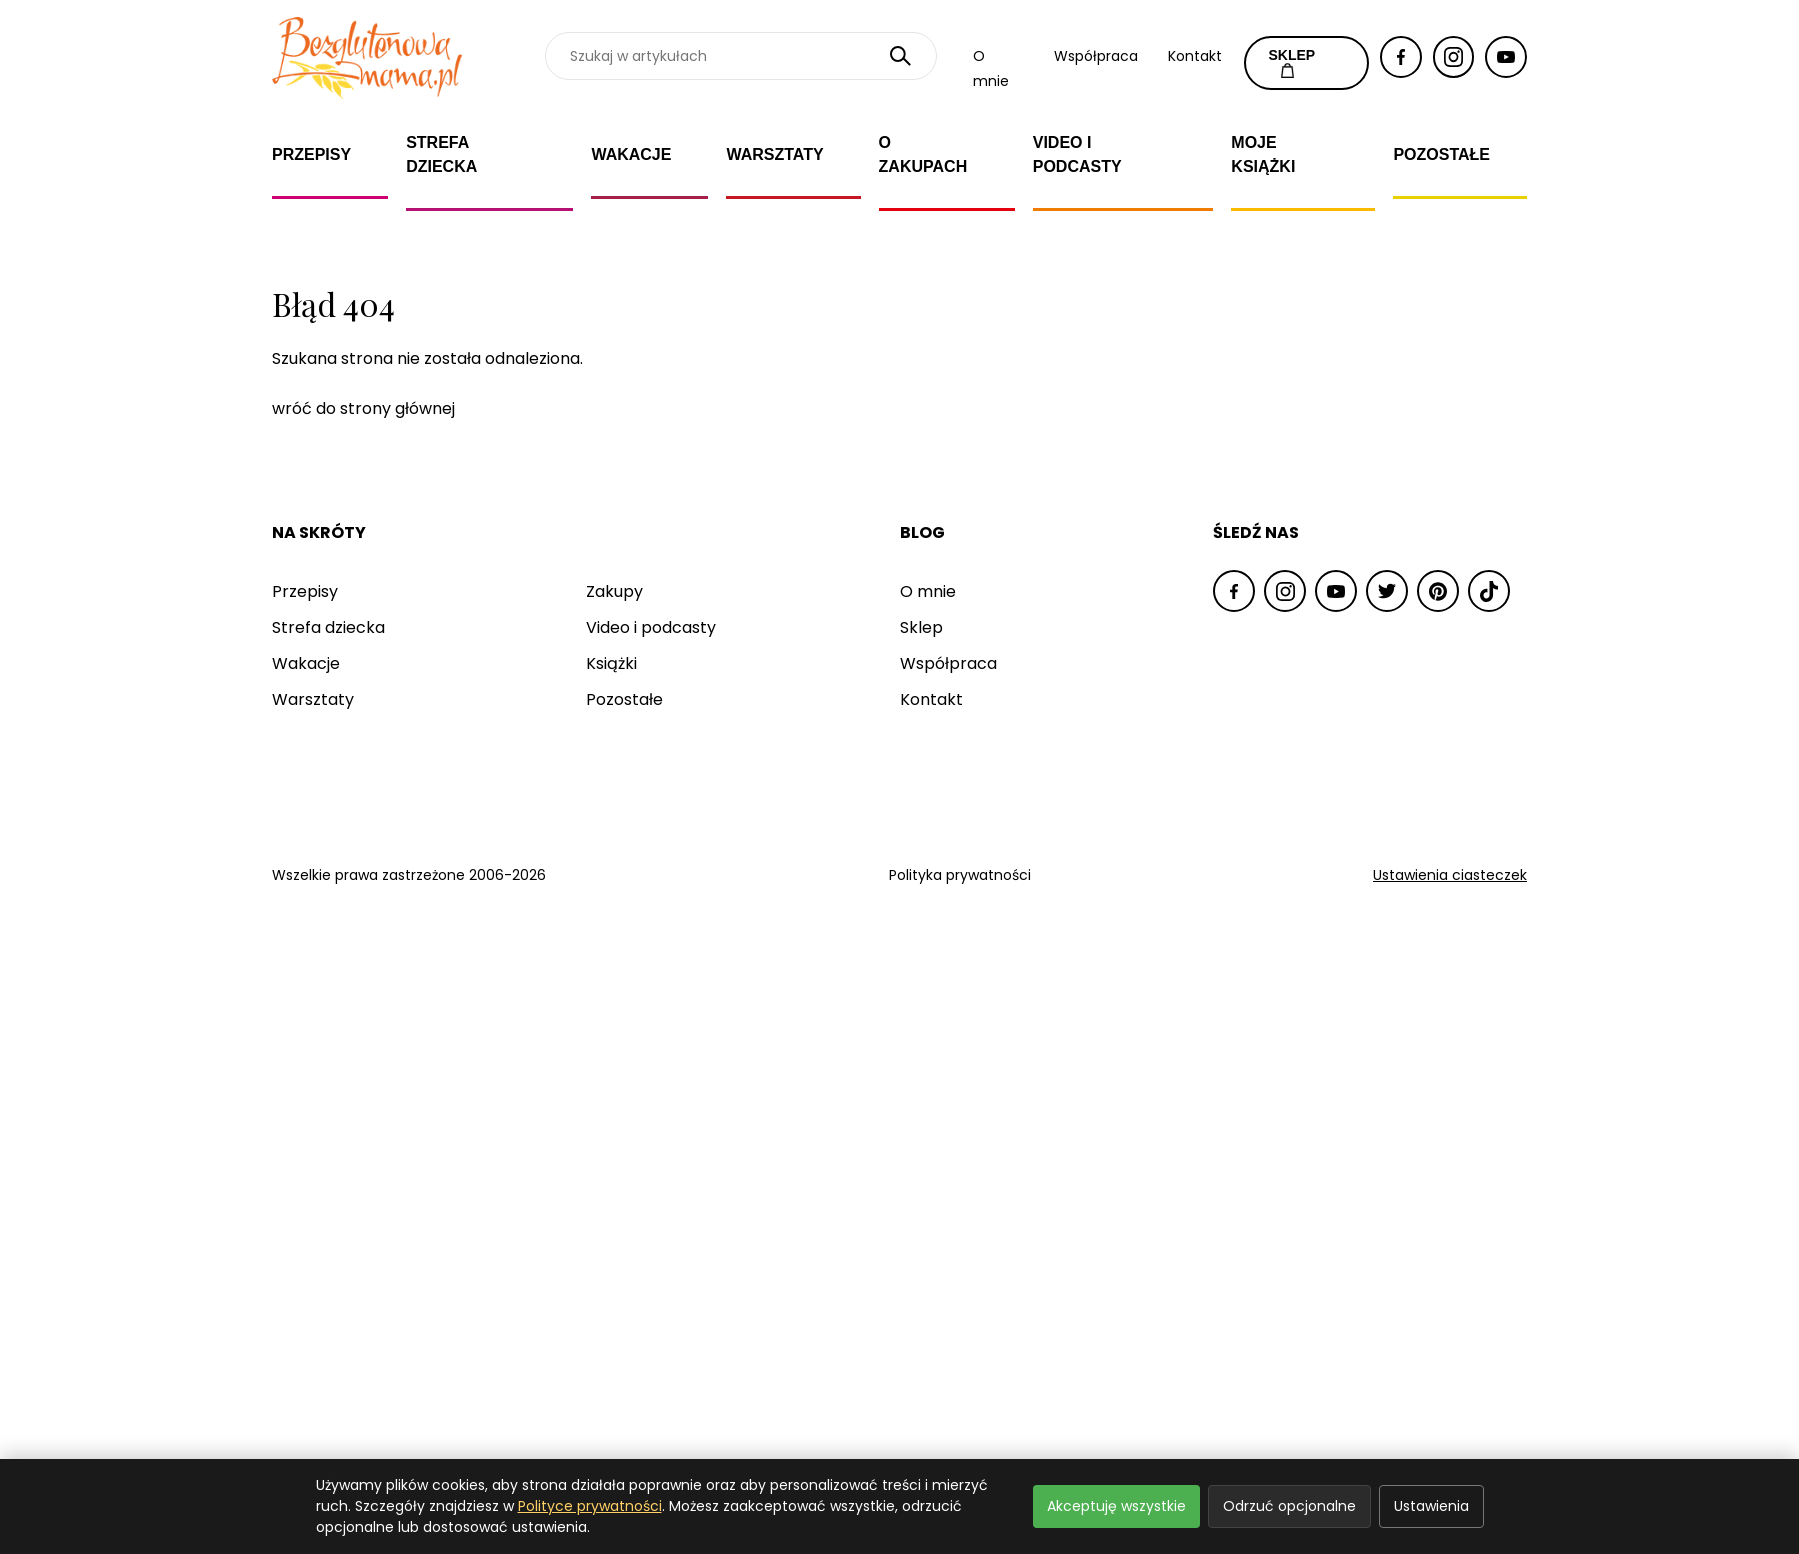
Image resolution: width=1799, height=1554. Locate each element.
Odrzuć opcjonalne (1289, 1506)
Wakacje (631, 154)
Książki (611, 663)
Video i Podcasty (1077, 154)
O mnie (928, 591)
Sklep (921, 627)
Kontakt (1195, 56)
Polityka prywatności (960, 875)
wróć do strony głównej (363, 408)
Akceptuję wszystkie (1116, 1506)
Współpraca (1096, 56)
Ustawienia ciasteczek (1450, 875)
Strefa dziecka (441, 154)
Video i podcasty (651, 627)
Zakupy (614, 591)
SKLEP (1292, 62)
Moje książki (1263, 154)
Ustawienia (1431, 1506)
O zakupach (923, 154)
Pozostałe (1441, 154)
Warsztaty (774, 154)
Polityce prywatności (590, 1506)
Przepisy (311, 154)
